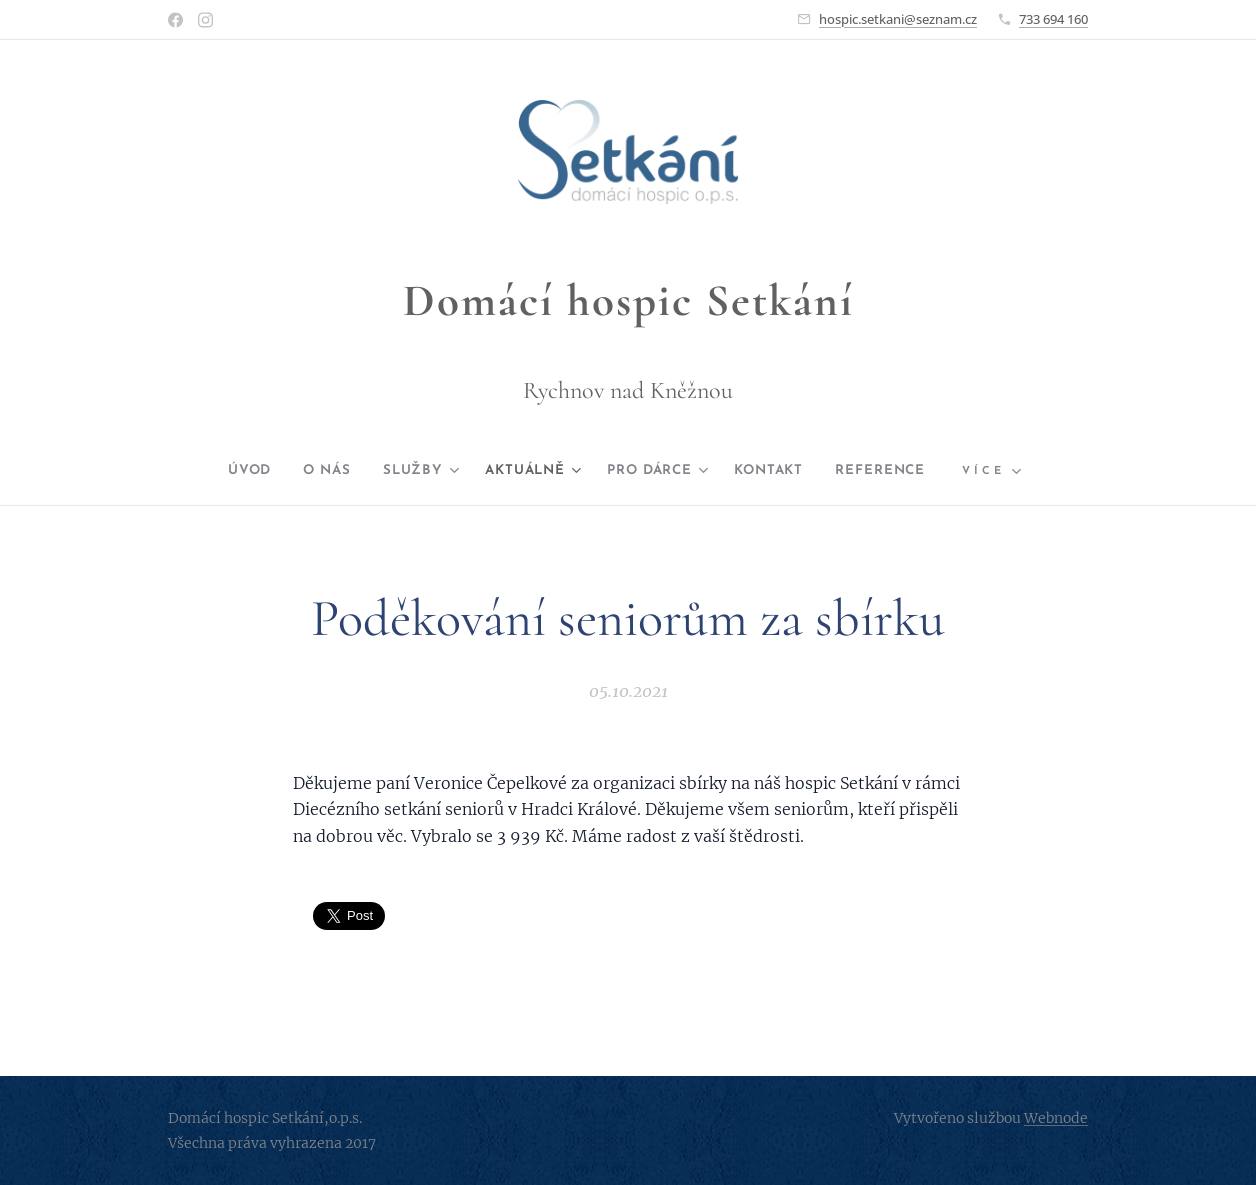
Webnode (1056, 1118)
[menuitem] (224, 471)
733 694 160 (1053, 19)
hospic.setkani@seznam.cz (898, 19)
